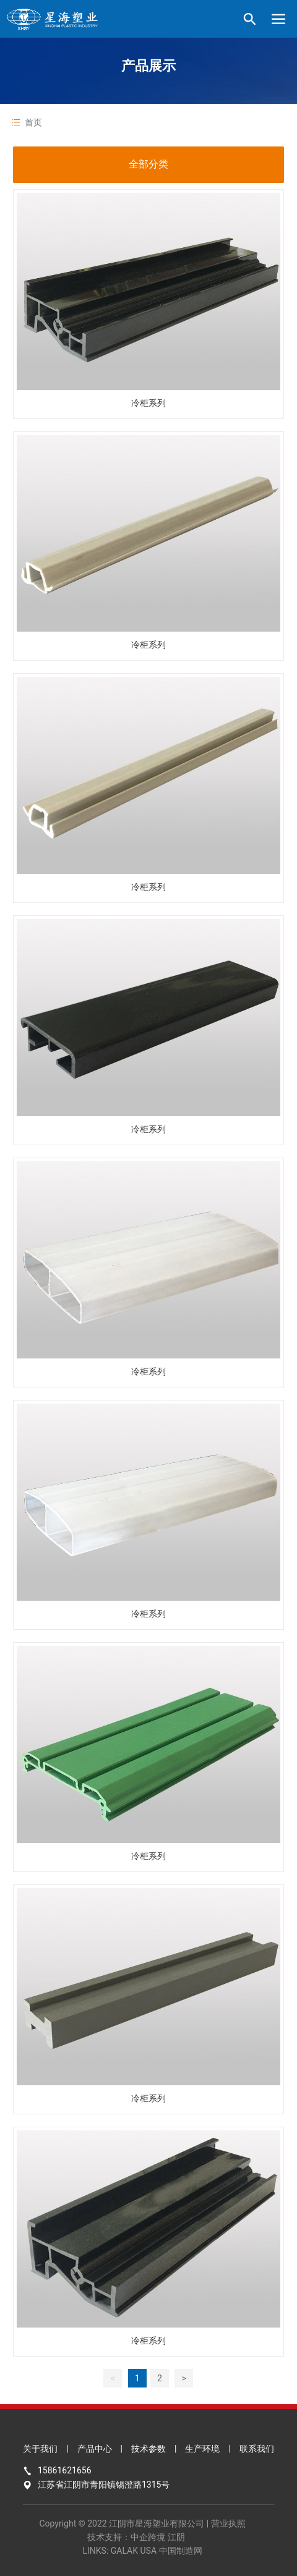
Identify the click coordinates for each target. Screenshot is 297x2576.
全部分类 (148, 164)
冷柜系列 (148, 403)
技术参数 (148, 2449)
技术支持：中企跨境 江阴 (135, 2537)
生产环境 (202, 2449)
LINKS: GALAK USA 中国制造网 (142, 2551)
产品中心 (94, 2449)
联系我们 (256, 2449)
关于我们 (40, 2449)
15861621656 (65, 2470)
